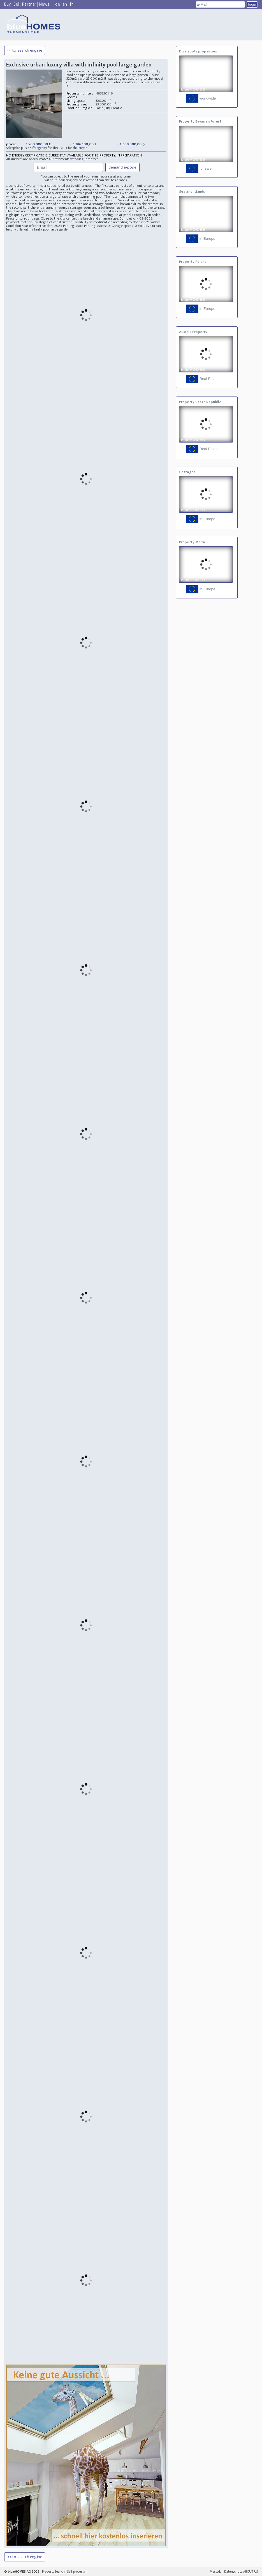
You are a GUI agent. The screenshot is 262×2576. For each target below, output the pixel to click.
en (64, 4)
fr (71, 4)
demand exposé (122, 167)
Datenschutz (233, 2571)
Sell (16, 4)
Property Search (53, 2571)
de (57, 4)
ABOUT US (250, 2571)
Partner (29, 4)
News (44, 4)
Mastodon (216, 2571)
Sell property (76, 2571)
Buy (7, 4)
